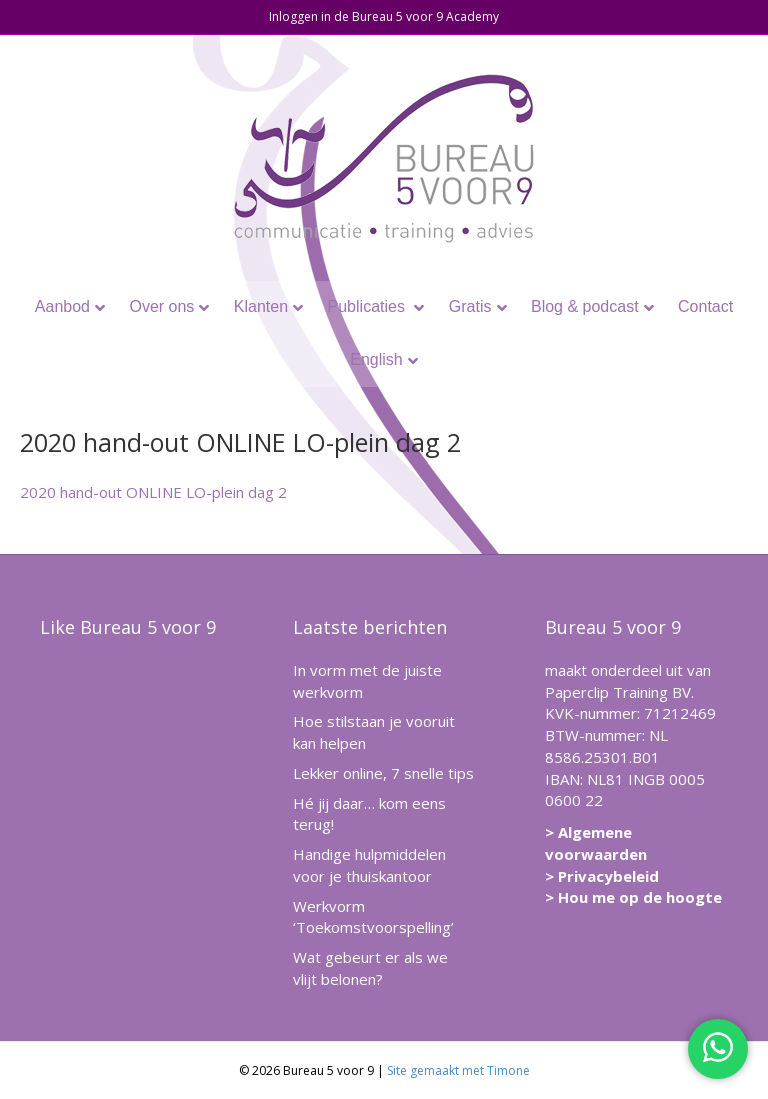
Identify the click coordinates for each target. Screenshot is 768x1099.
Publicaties (369, 306)
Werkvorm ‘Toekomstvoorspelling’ (373, 917)
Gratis (470, 306)
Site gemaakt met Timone (458, 1070)
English (376, 359)
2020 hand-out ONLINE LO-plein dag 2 (153, 492)
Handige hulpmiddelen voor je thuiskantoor (369, 865)
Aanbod (62, 306)
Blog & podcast (585, 306)
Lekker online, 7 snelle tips (383, 773)
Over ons (161, 306)
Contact (705, 306)
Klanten (261, 306)
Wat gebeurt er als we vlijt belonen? (370, 968)
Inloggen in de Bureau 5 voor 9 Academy (384, 16)
